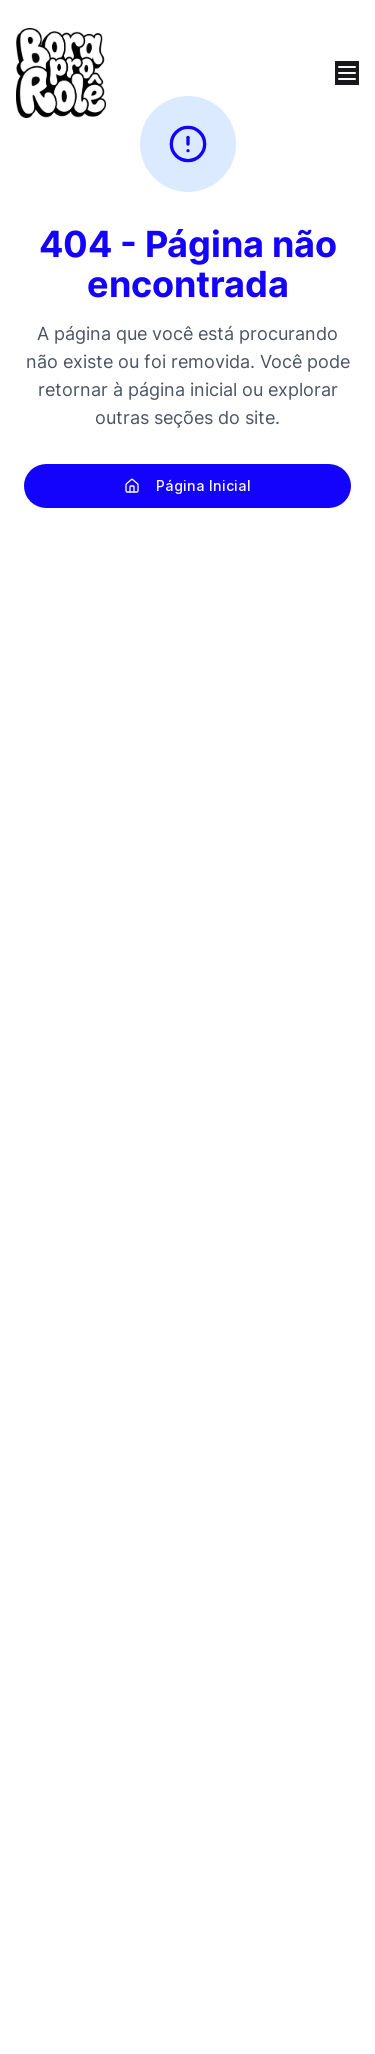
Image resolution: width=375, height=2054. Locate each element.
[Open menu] (347, 73)
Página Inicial (187, 485)
